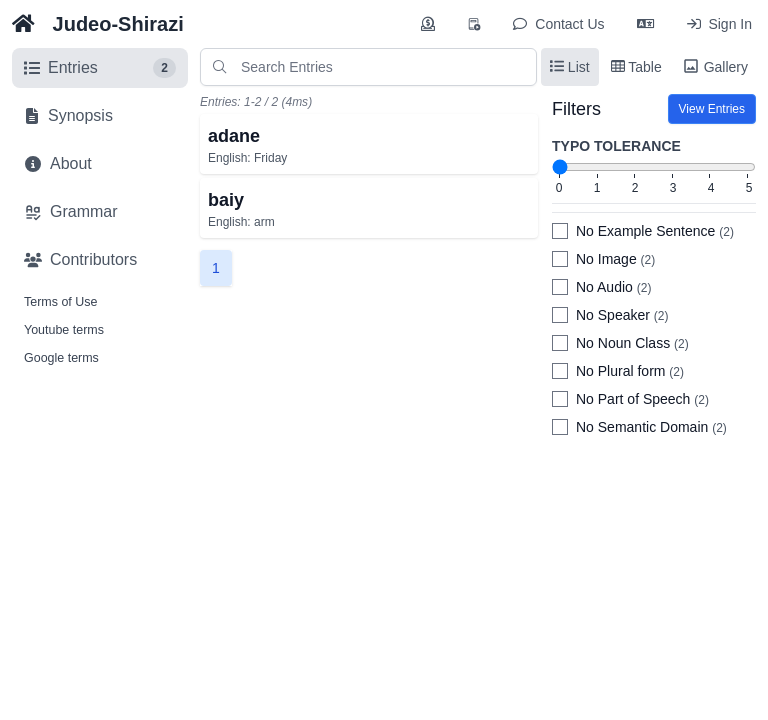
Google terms (61, 358)
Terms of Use (60, 302)
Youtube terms (64, 330)
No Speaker (622, 315)
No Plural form (630, 371)
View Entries (712, 109)
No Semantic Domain (651, 427)
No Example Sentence (655, 231)
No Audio (613, 287)
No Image (615, 259)
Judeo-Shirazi (118, 24)
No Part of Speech (642, 399)
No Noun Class (632, 343)
